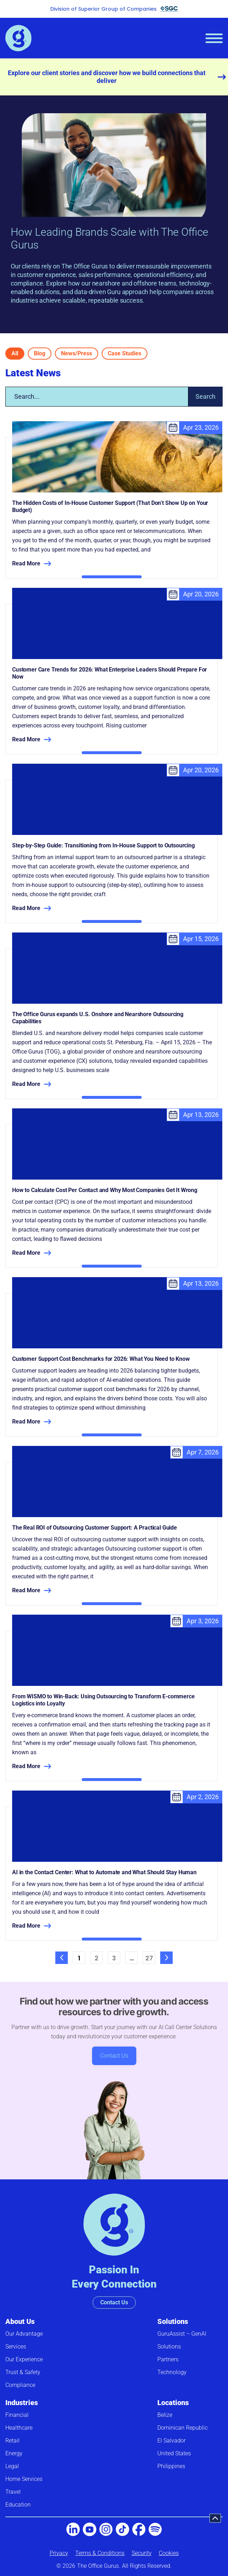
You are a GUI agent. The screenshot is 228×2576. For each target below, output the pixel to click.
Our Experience (24, 2359)
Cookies (169, 2553)
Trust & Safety (22, 2372)
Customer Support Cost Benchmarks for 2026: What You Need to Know (101, 1358)
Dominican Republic (182, 2427)
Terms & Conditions (100, 2553)
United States (174, 2453)
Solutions (172, 2321)
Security (142, 2553)
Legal (12, 2466)
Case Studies (124, 353)
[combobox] (96, 397)
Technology (172, 2372)
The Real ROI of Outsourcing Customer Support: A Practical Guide (94, 1527)
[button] (215, 2518)
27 (150, 1957)
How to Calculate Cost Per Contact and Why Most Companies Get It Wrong (104, 1190)
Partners (167, 2359)
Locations (173, 2402)
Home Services (23, 2479)
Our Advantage (24, 2333)
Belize (164, 2415)
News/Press (76, 353)
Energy (13, 2453)
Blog (39, 353)
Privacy (59, 2553)
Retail (12, 2440)
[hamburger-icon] (214, 38)
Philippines (171, 2466)
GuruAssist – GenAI (181, 2333)
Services (15, 2346)
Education (18, 2504)
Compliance (20, 2385)
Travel (13, 2491)
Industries (21, 2402)
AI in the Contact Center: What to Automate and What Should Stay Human (104, 1872)
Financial (17, 2415)
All (14, 353)
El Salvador (171, 2440)
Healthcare (18, 2427)
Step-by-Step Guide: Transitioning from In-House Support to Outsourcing (103, 845)
